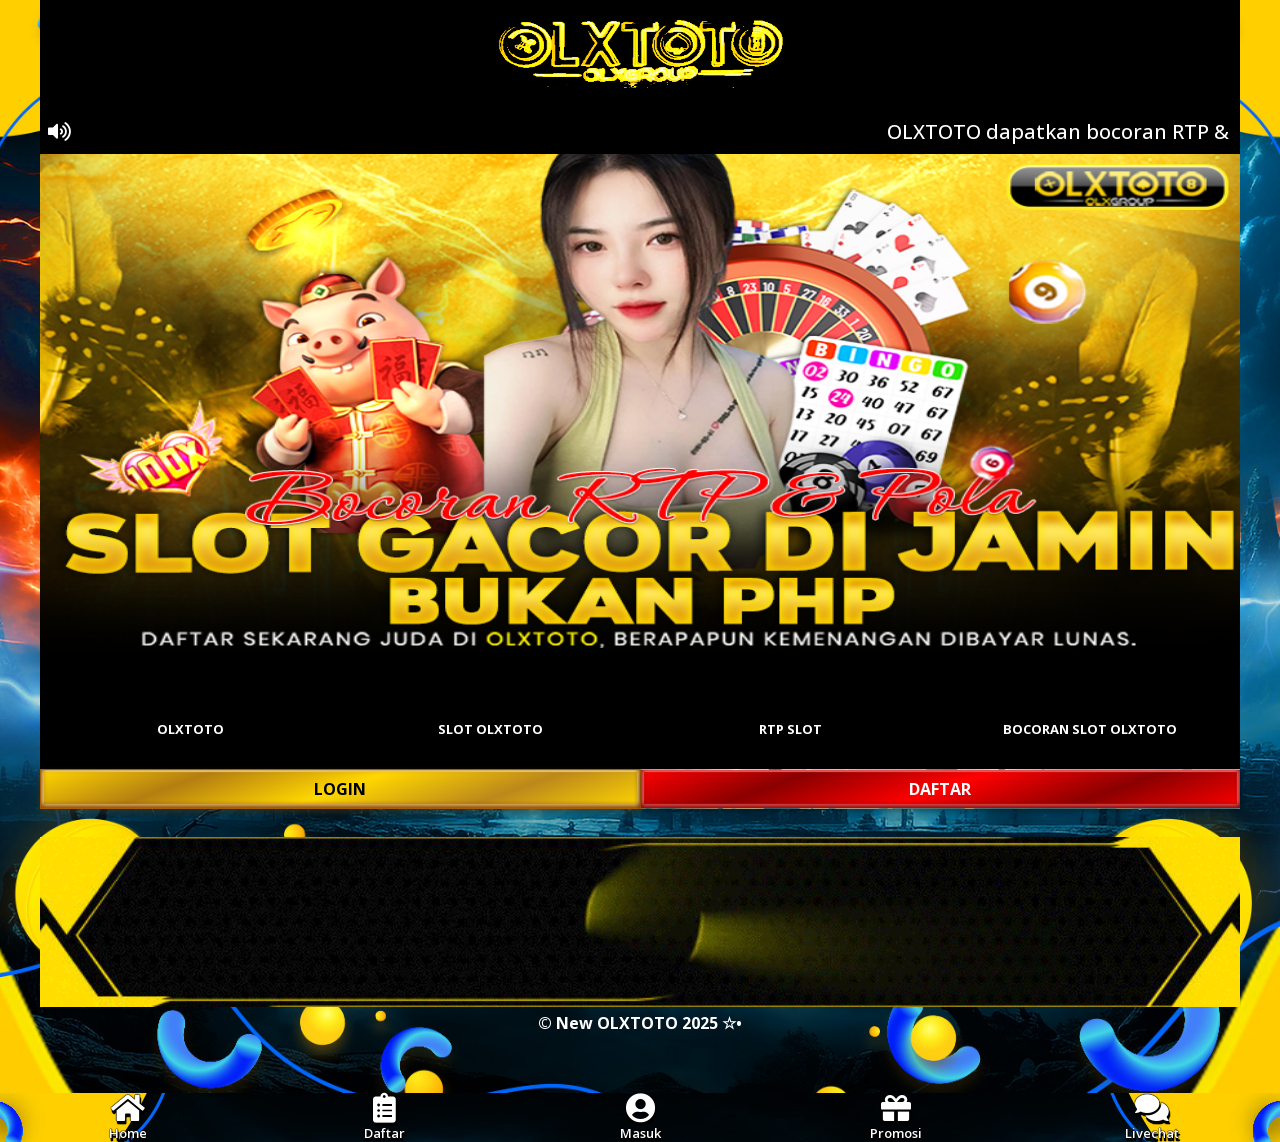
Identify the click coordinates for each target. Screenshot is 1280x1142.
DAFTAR (940, 789)
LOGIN (340, 789)
